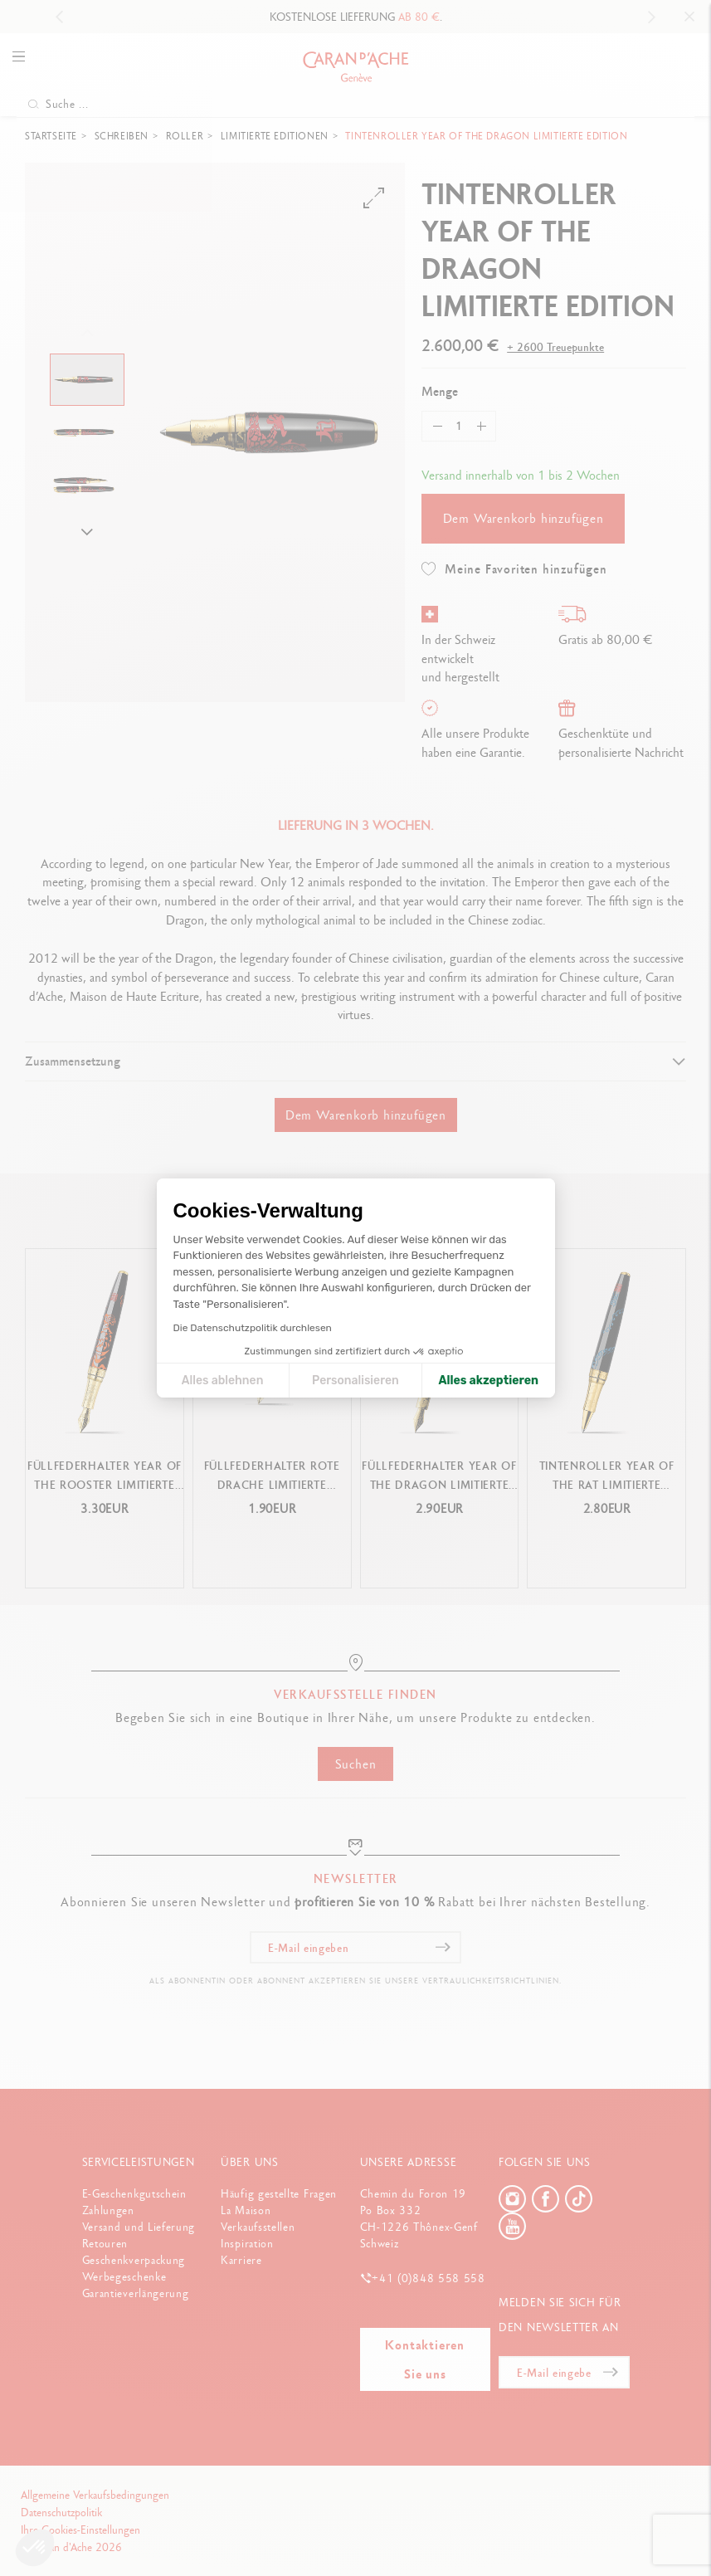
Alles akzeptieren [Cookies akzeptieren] (488, 1380)
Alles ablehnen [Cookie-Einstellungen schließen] (223, 1380)
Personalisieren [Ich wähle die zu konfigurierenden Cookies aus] (355, 1380)
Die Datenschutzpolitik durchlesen (252, 1328)
